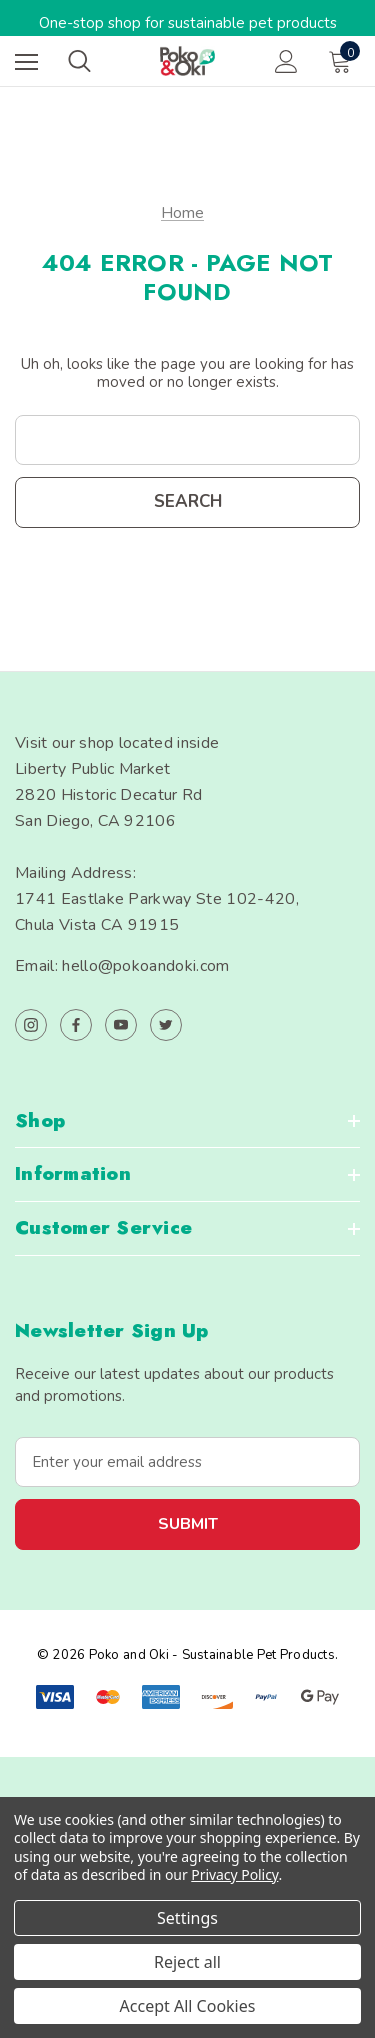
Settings (187, 1918)
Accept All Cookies (188, 2006)
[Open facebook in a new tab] (76, 1025)
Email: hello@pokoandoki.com (122, 966)
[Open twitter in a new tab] (166, 1025)
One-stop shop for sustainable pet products (188, 23)
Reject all (187, 1962)
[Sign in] (286, 61)
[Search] (79, 61)
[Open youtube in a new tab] (121, 1025)
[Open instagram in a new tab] (31, 1025)
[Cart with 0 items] (344, 61)
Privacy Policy (234, 1874)
